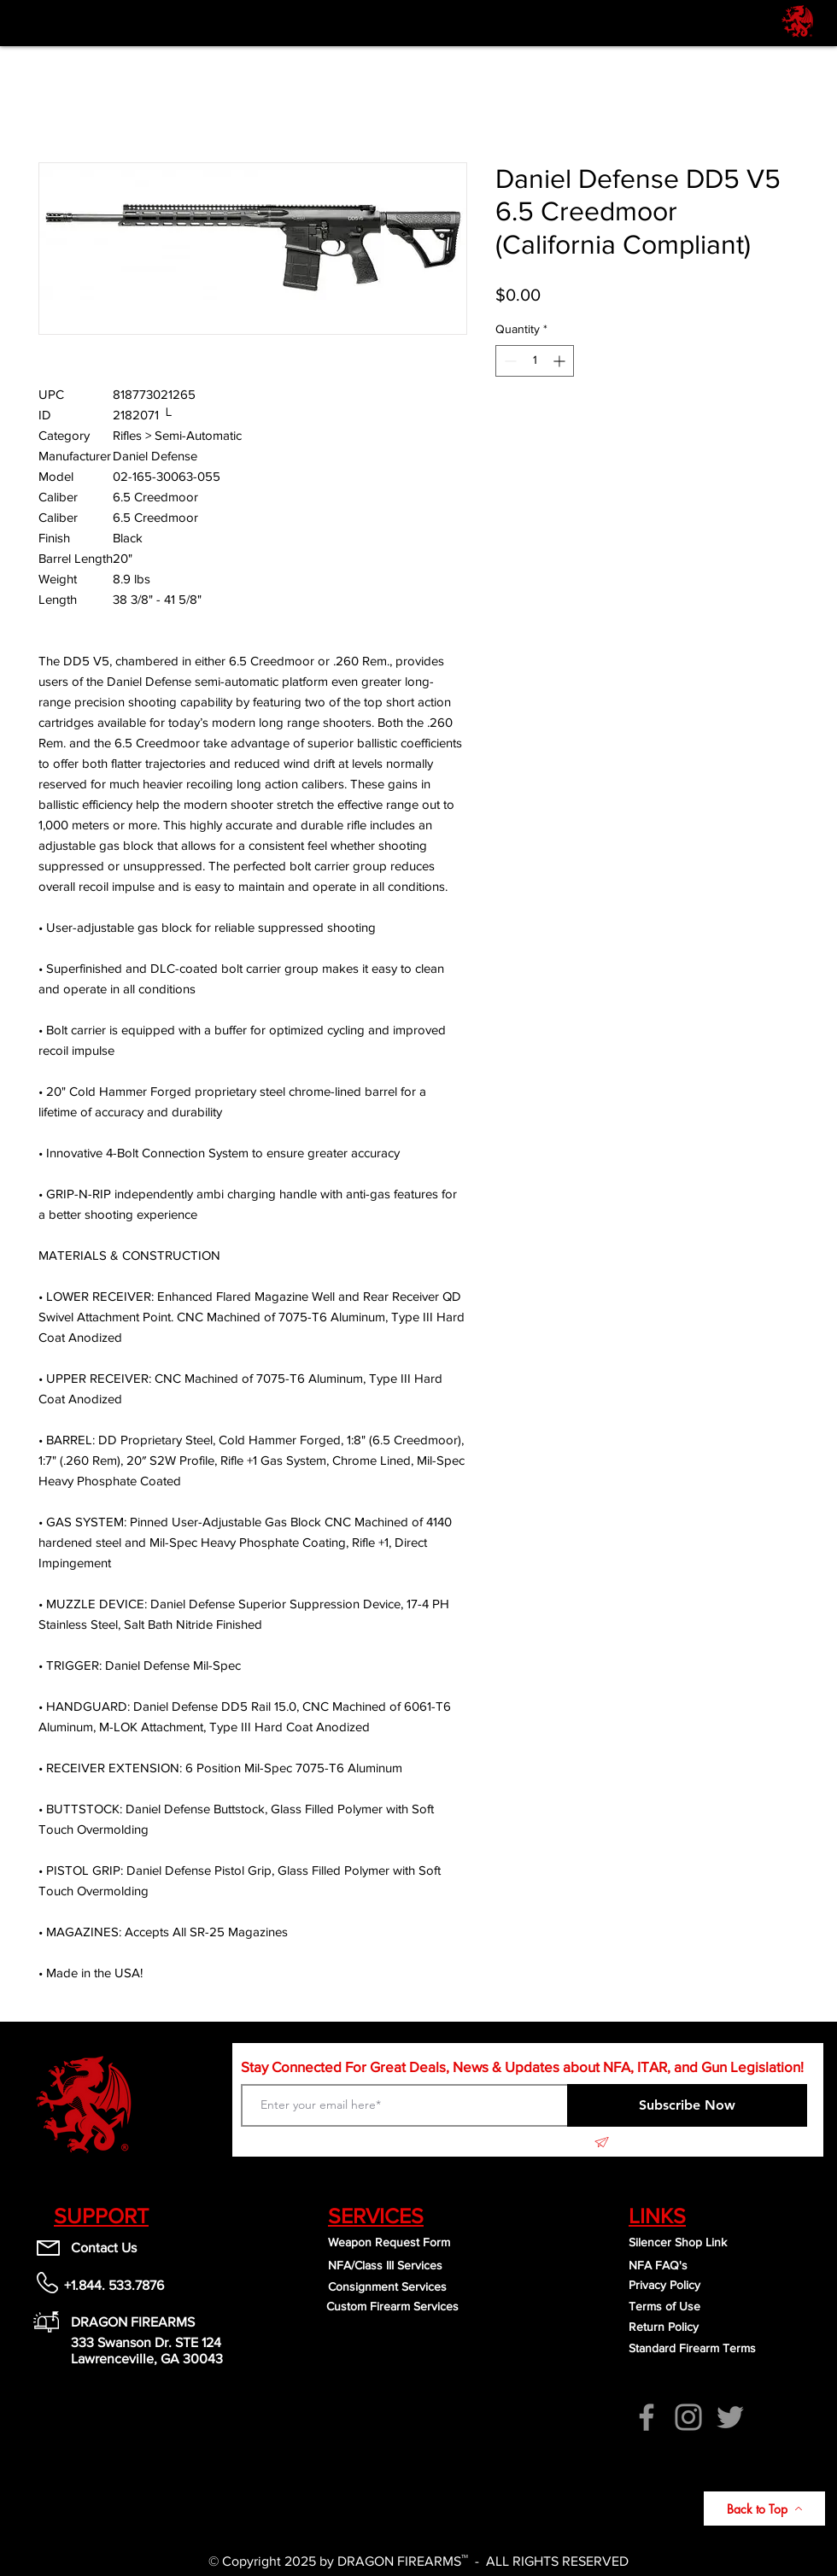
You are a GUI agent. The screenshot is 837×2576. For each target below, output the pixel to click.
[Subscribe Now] (687, 2105)
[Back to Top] (764, 2508)
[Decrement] (508, 361)
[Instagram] (688, 2417)
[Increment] (560, 361)
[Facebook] (646, 2417)
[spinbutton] (534, 361)
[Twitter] (730, 2417)
